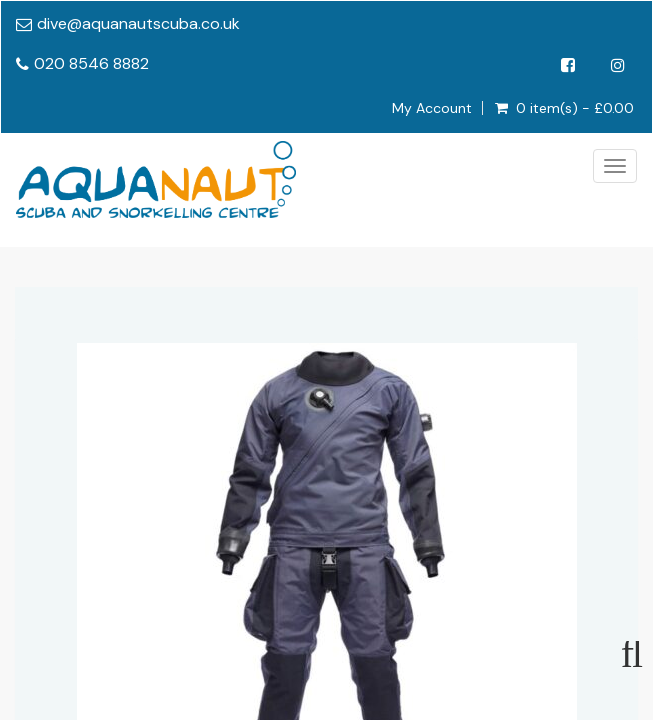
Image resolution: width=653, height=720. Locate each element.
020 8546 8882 (91, 63)
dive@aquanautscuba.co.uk (138, 23)
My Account (432, 108)
